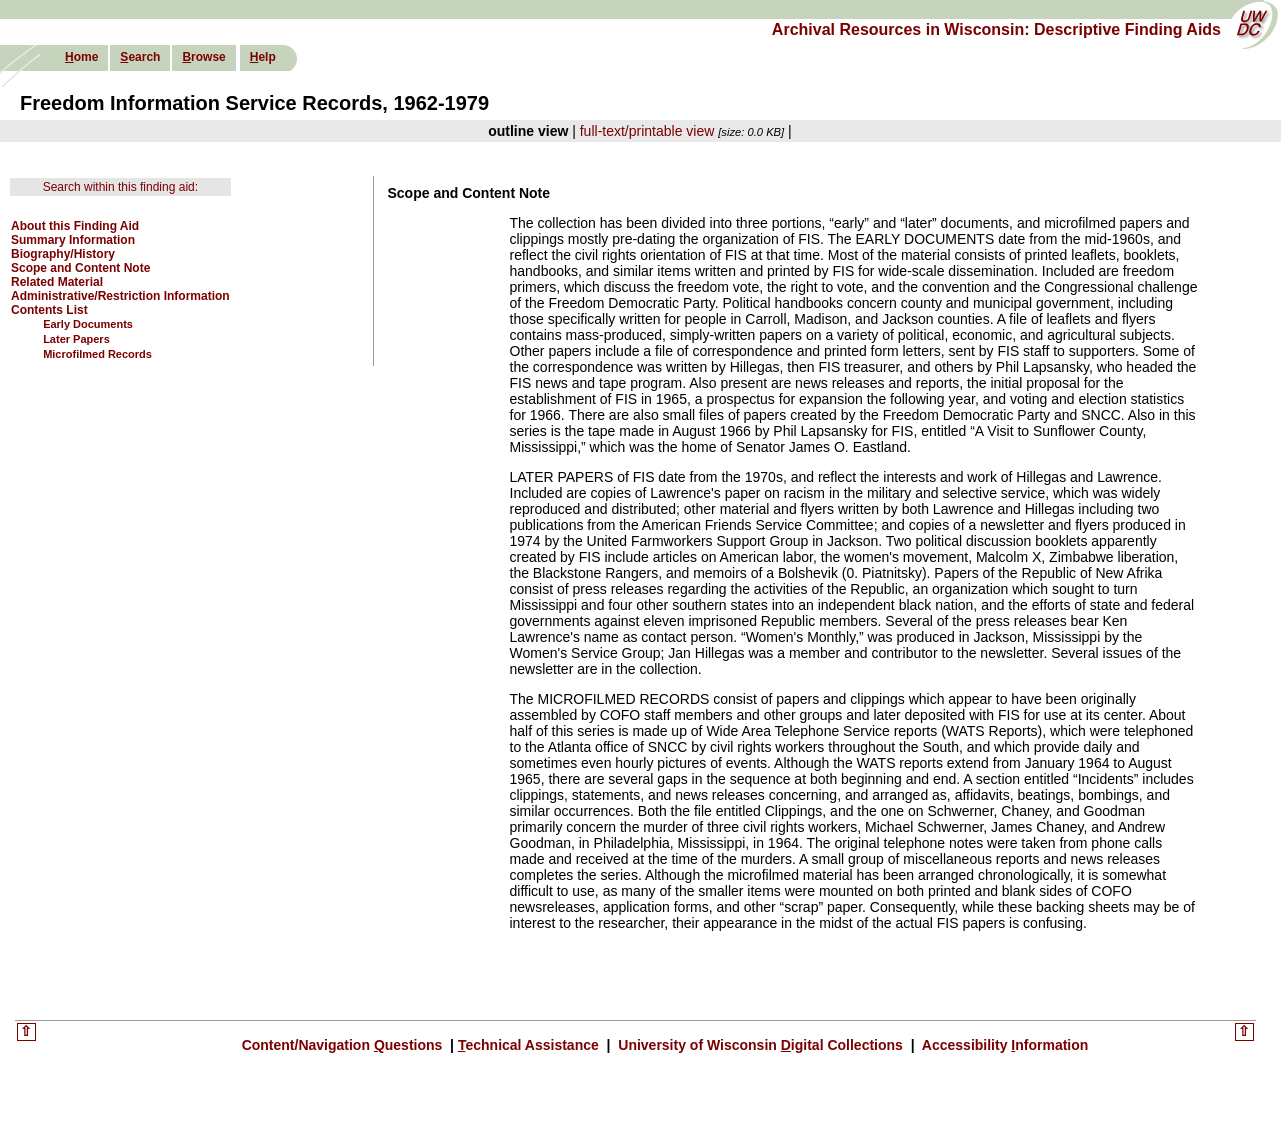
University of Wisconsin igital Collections (760, 1045)
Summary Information (73, 240)
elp (263, 57)
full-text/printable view (647, 131)
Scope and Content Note (80, 268)
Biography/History (63, 254)
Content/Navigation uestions (344, 1045)
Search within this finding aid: (120, 187)
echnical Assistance (530, 1045)
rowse (203, 57)
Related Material (57, 282)
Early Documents (88, 324)
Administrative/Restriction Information (120, 296)
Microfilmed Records (97, 354)
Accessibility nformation (1003, 1045)
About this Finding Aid (75, 226)
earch (140, 57)
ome (81, 57)
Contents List (49, 310)
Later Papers (76, 339)
